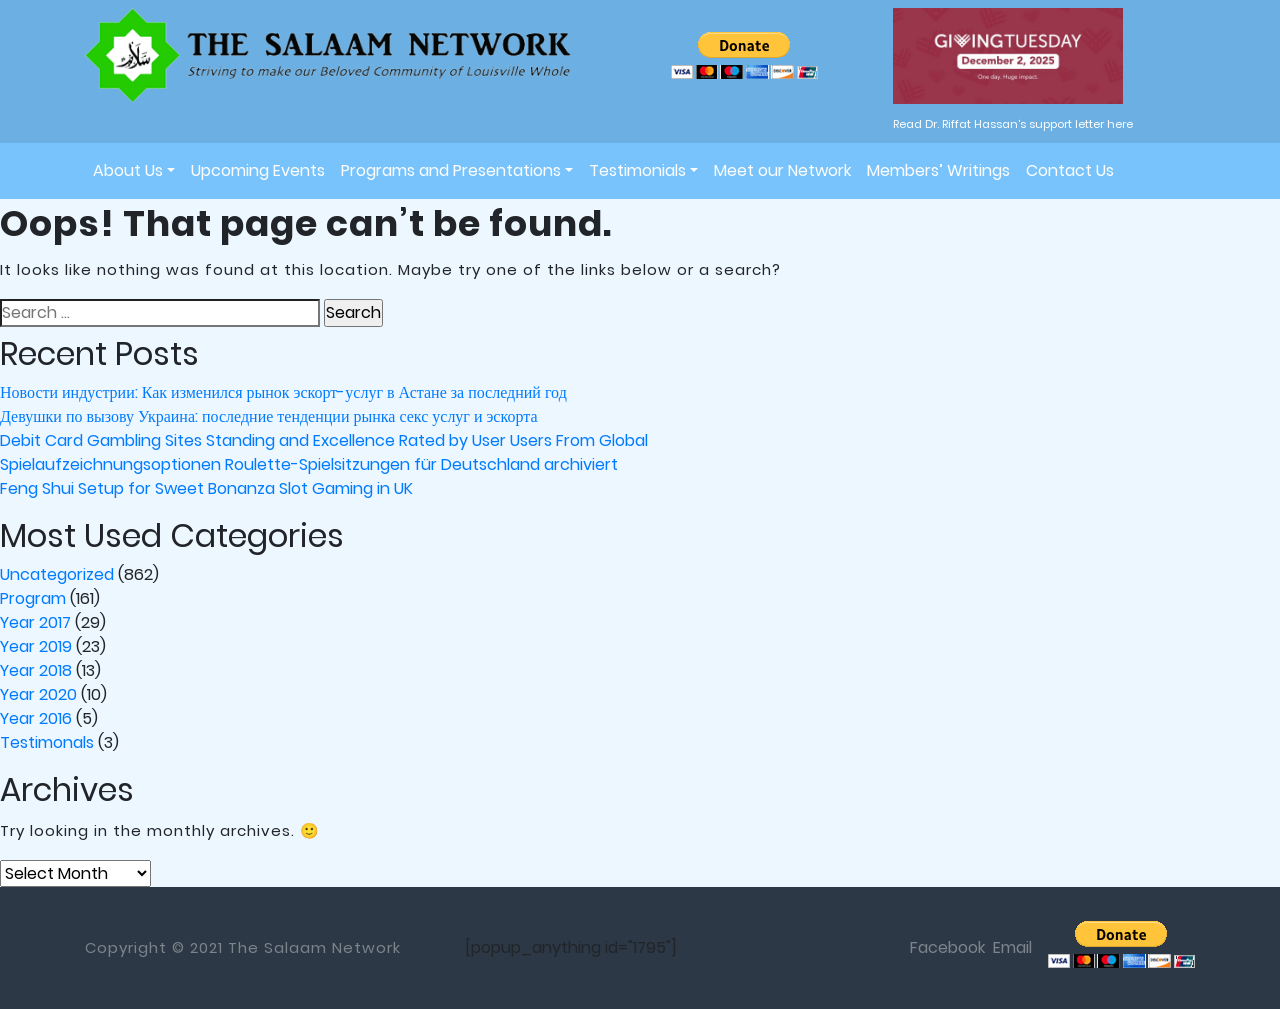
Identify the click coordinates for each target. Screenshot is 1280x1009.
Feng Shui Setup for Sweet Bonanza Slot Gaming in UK (206, 488)
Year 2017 (35, 622)
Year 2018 (36, 670)
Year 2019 (36, 646)
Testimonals (47, 742)
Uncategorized (57, 574)
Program (33, 598)
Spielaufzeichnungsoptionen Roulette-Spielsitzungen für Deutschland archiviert (309, 464)
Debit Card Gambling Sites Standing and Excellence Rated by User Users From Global (324, 440)
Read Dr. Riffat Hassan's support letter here (1013, 124)
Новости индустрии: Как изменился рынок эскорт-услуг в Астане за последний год (283, 392)
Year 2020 (38, 694)
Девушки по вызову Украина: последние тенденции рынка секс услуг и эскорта (269, 416)
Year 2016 (36, 718)
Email (1012, 947)
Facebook (947, 947)
